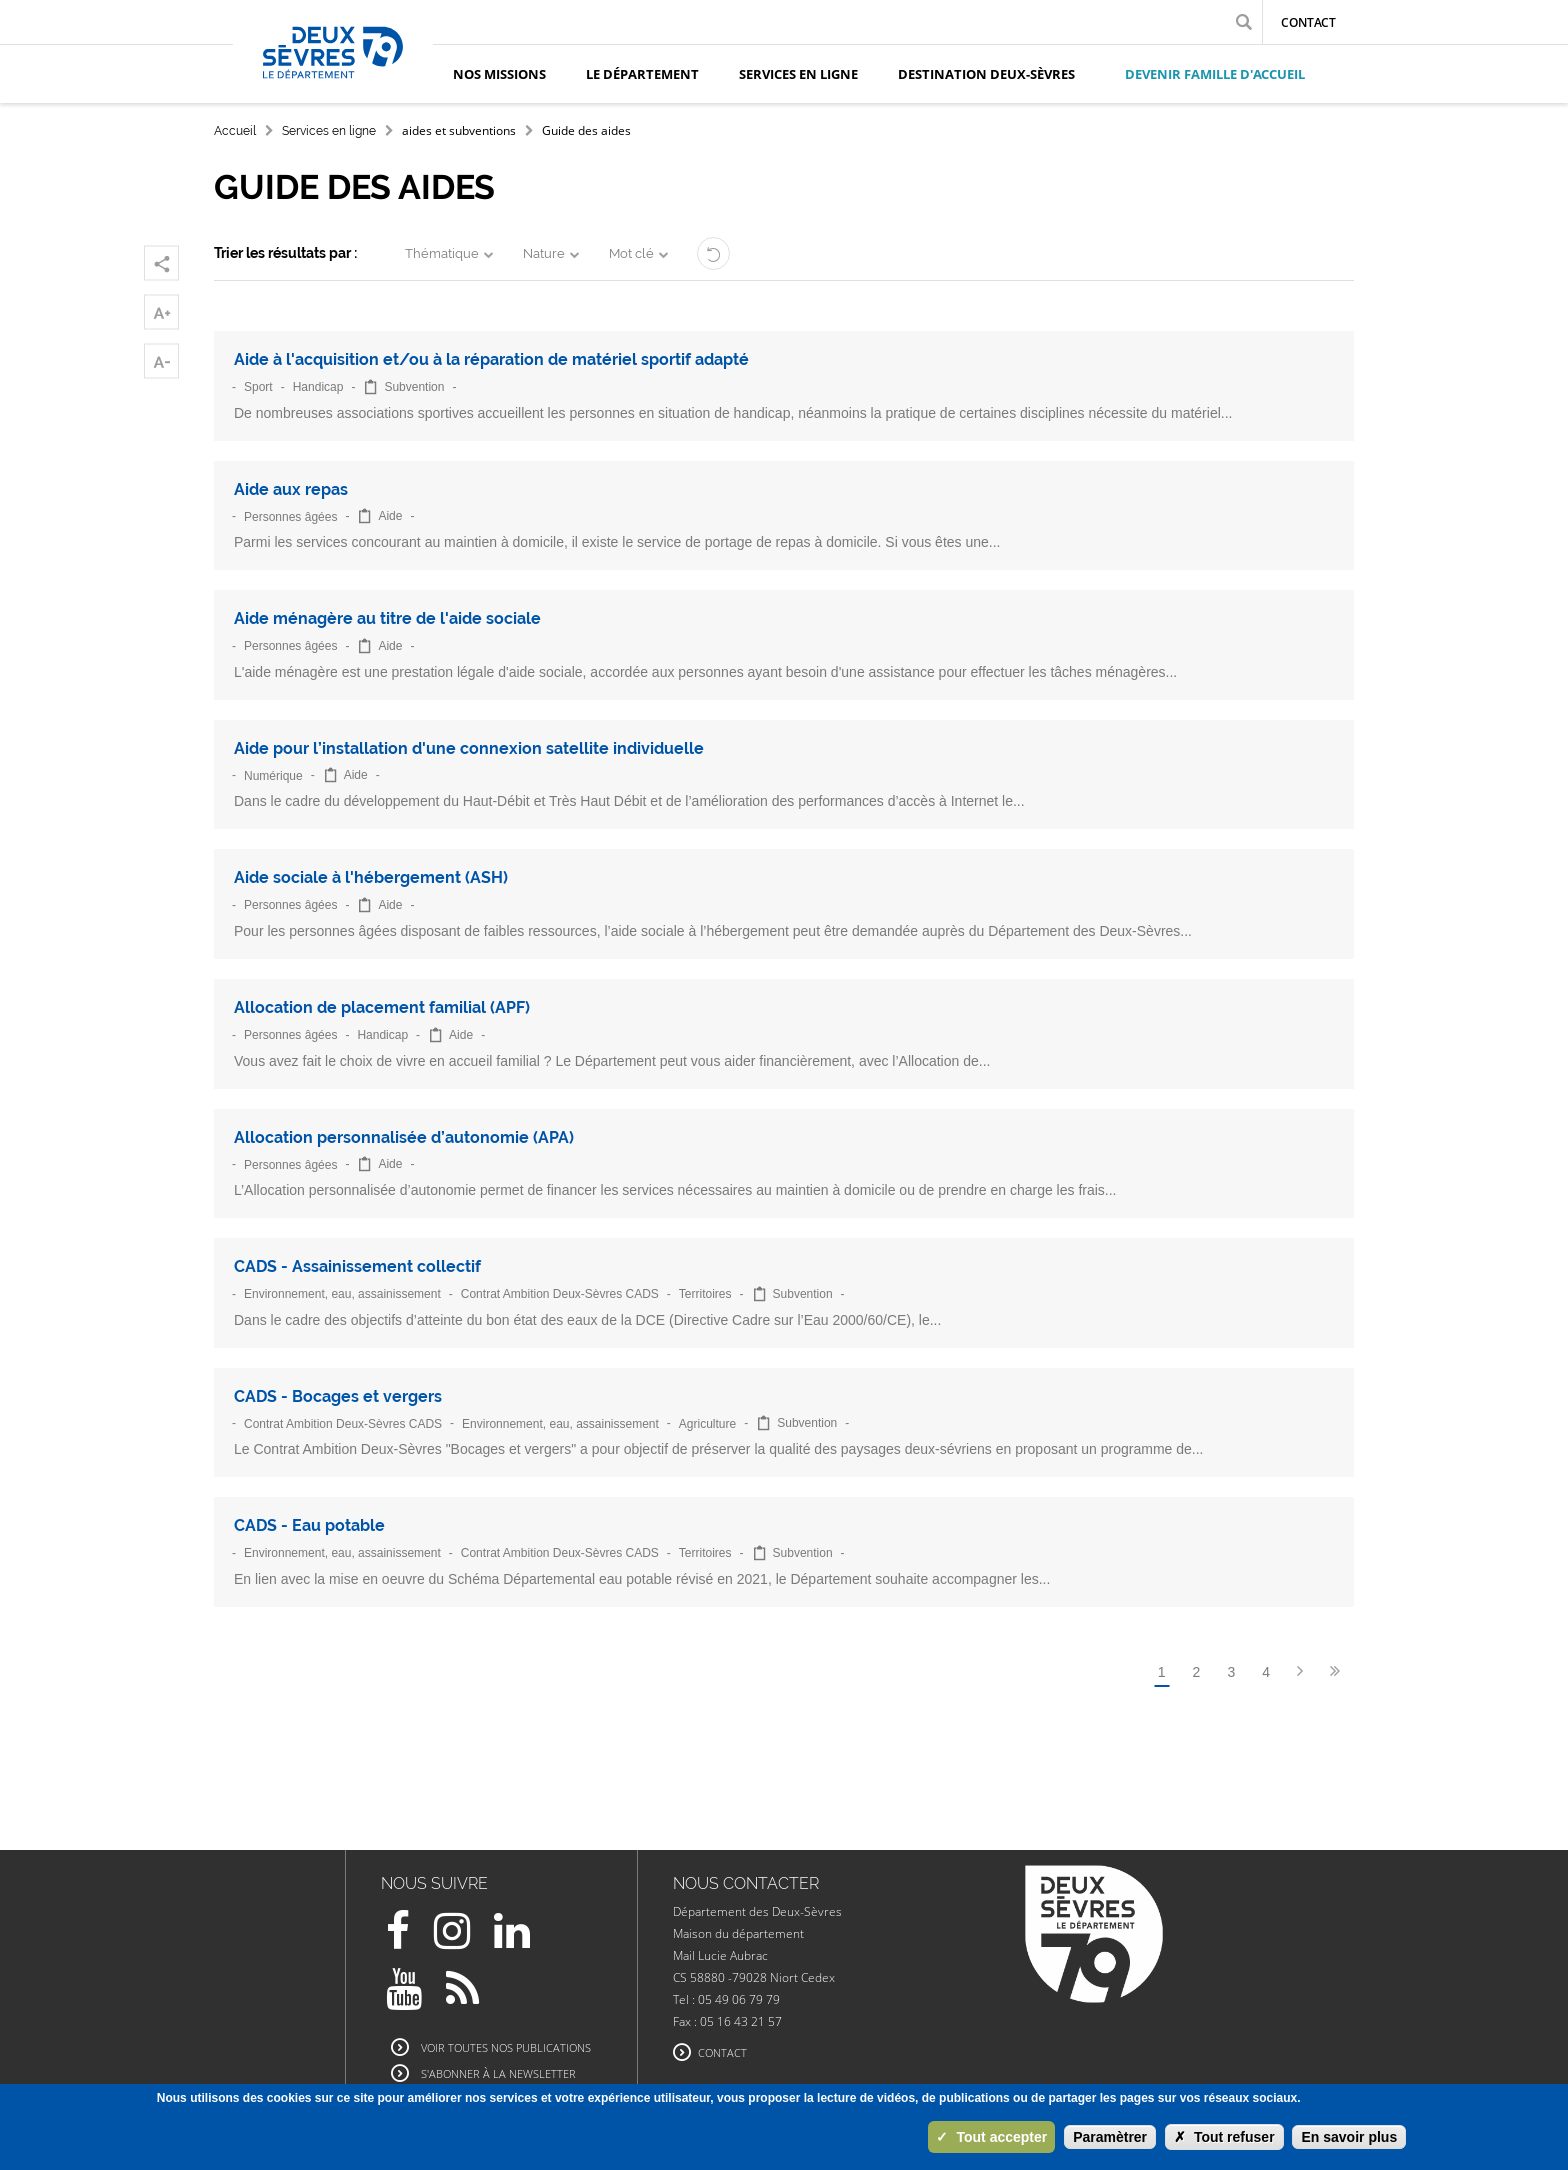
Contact (1308, 22)
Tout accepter (991, 2137)
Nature (544, 253)
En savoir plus (1349, 2137)
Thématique (442, 253)
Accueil (235, 131)
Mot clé (631, 253)
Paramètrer (1110, 2137)
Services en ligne (329, 131)
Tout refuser (1224, 2137)
